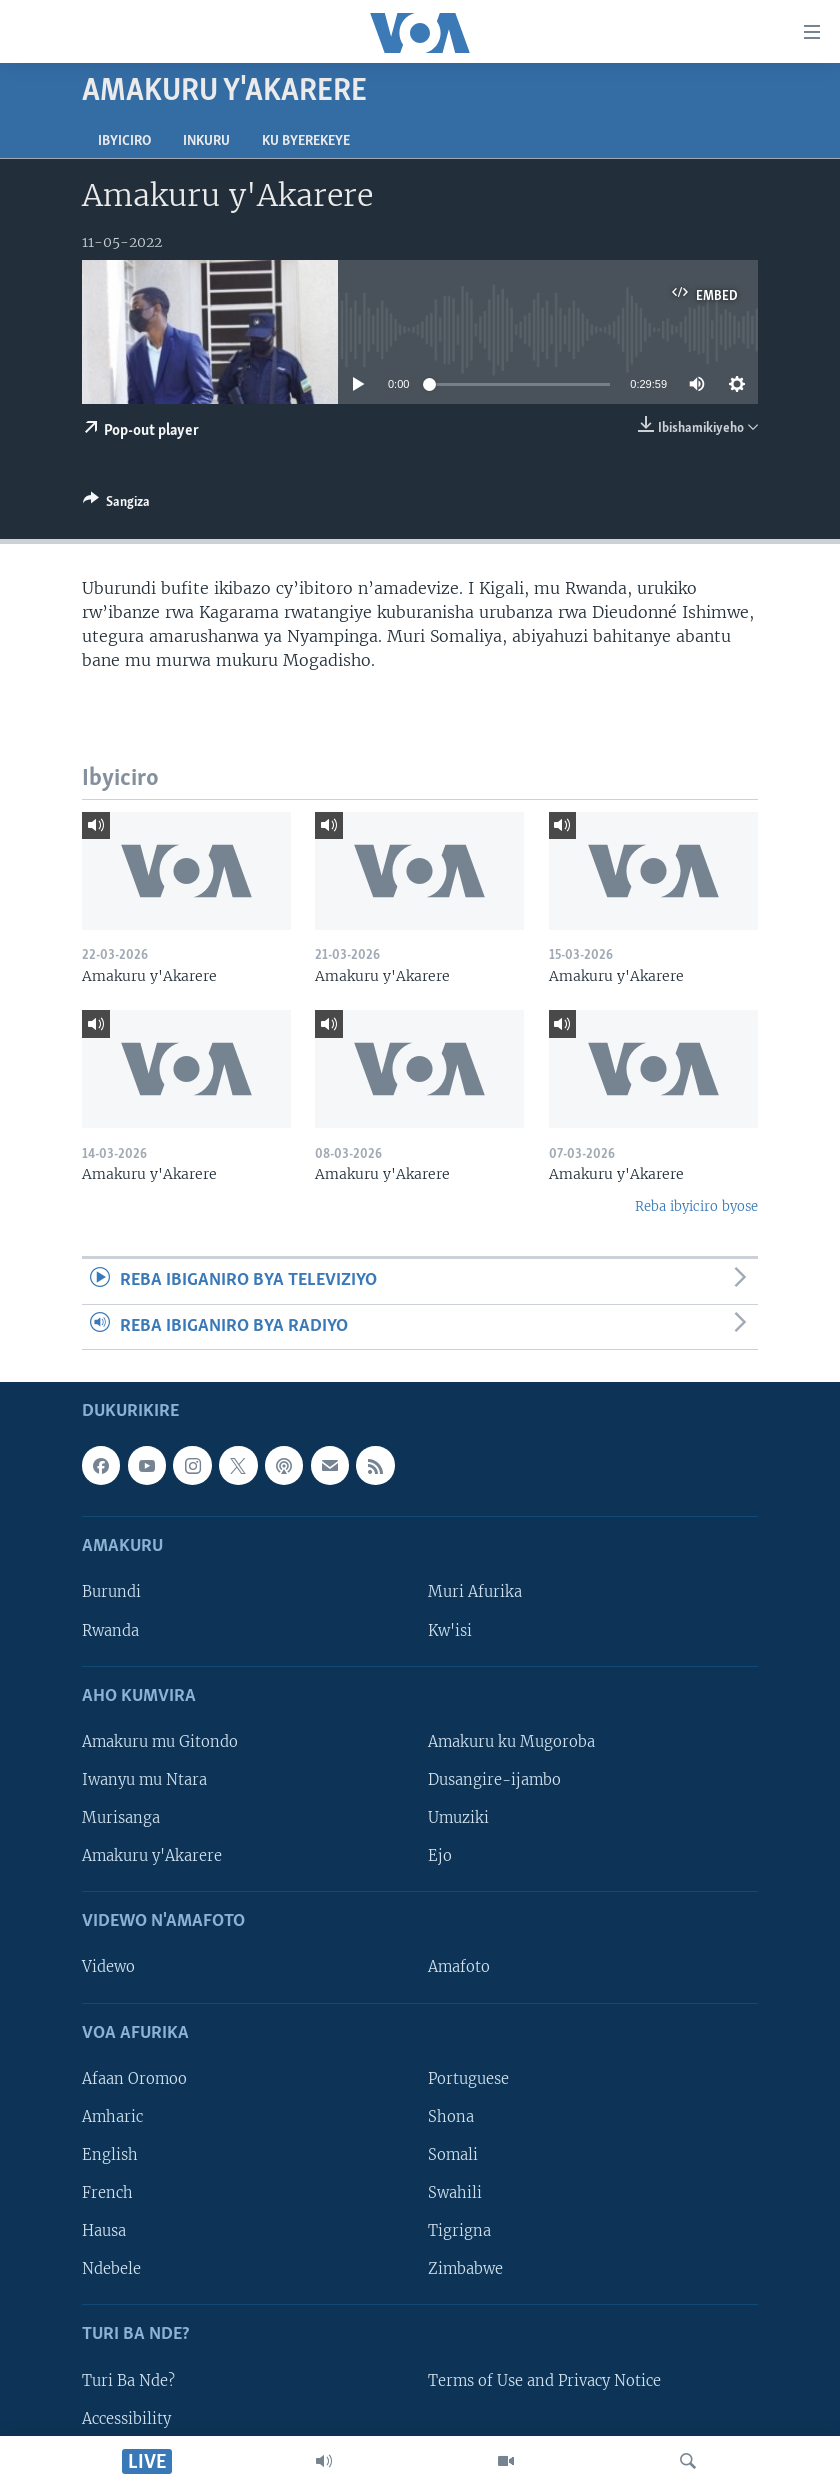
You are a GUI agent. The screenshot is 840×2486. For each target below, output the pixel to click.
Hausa (104, 2231)
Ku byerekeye (306, 141)
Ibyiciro (124, 141)
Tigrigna (459, 2231)
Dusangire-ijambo (494, 1780)
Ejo (440, 1856)
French (107, 2193)
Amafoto (459, 1968)
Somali (453, 2155)
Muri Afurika (475, 1593)
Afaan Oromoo (134, 2079)
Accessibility (126, 2419)
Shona (451, 2117)
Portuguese (468, 2079)
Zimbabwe (465, 2269)
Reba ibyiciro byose (696, 1206)
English (110, 2155)
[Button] (116, 505)
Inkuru (206, 141)
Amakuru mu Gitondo (160, 1742)
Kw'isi (450, 1631)
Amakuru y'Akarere (152, 1856)
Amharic (112, 2117)
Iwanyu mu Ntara (144, 1780)
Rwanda (110, 1631)
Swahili (455, 2193)
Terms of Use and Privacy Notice (544, 2381)
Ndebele (111, 2269)
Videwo (108, 1968)
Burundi (111, 1593)
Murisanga (121, 1818)
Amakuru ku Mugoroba (511, 1742)
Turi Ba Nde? (128, 2381)
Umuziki (458, 1818)
